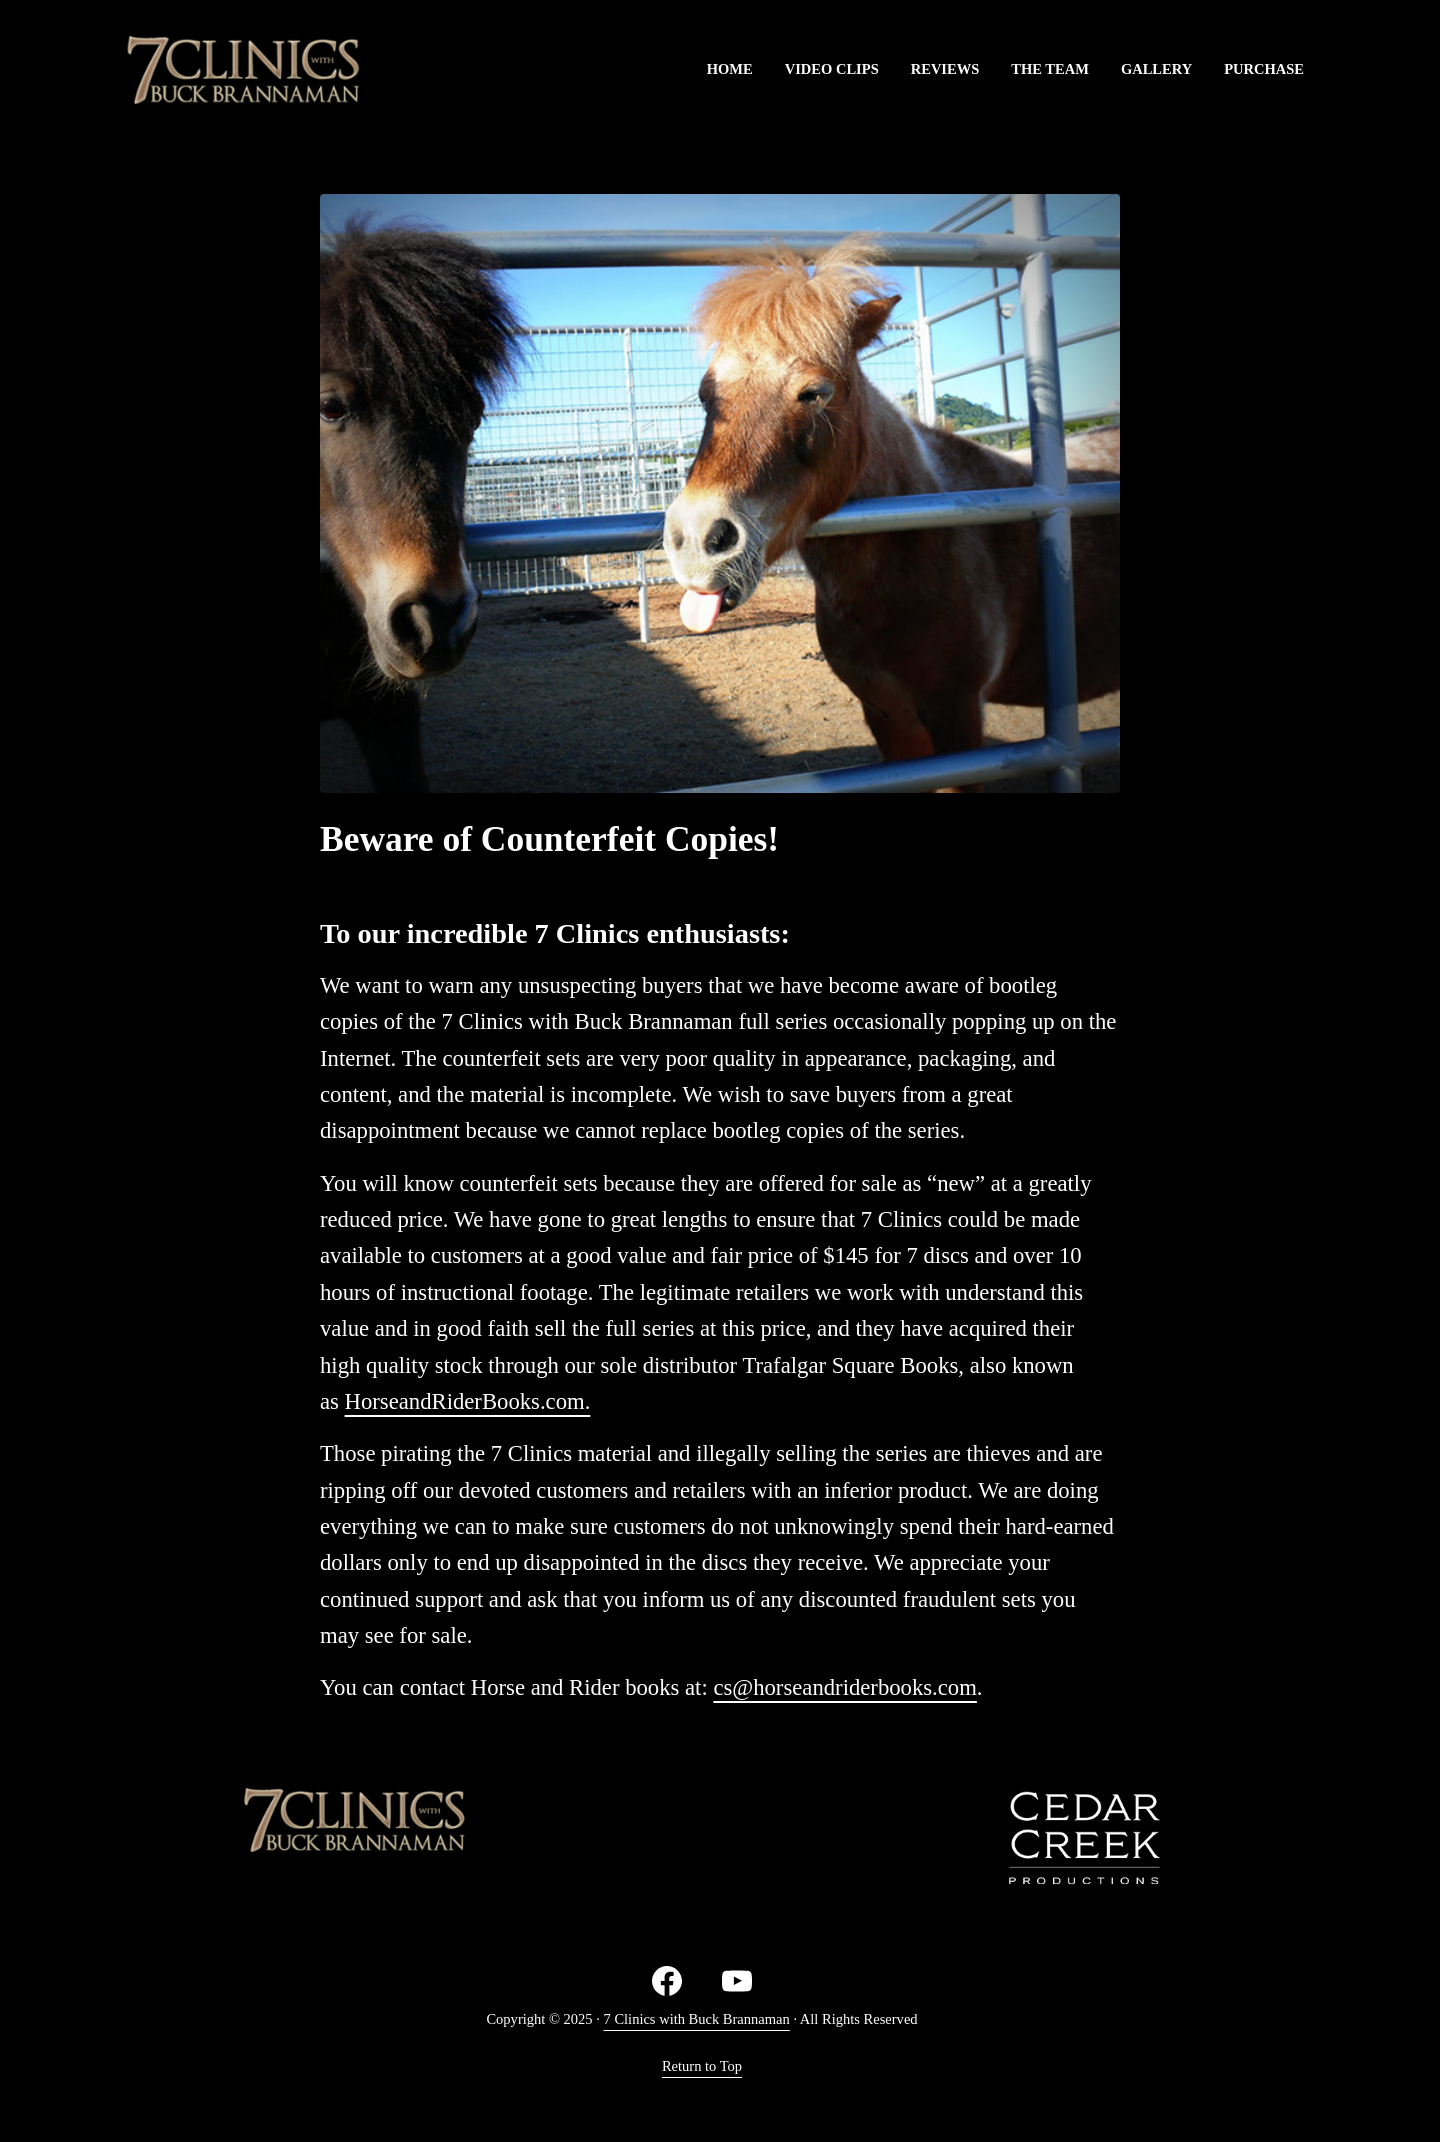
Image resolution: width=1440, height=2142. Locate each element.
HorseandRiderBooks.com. (468, 1401)
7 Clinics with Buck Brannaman (697, 2019)
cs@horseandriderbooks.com (844, 1687)
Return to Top (702, 2066)
